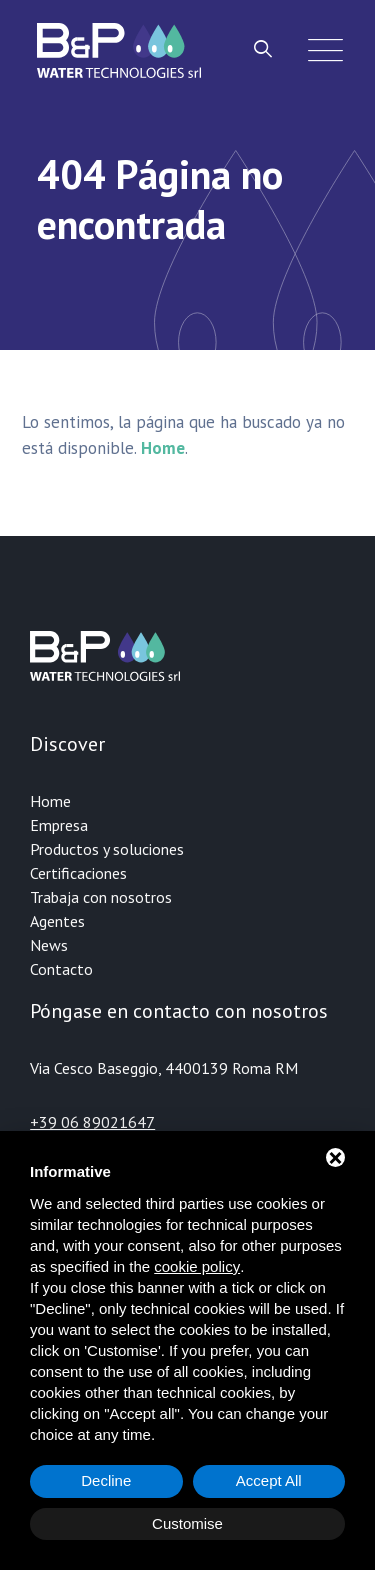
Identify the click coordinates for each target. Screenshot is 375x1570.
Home (50, 801)
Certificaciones (78, 873)
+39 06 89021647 (92, 1122)
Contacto (61, 969)
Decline (106, 1480)
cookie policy (197, 1266)
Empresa (59, 825)
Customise (187, 1523)
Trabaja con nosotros (101, 897)
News (49, 945)
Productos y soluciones (107, 849)
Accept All (269, 1480)
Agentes (57, 921)
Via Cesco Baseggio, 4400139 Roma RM (164, 1068)
